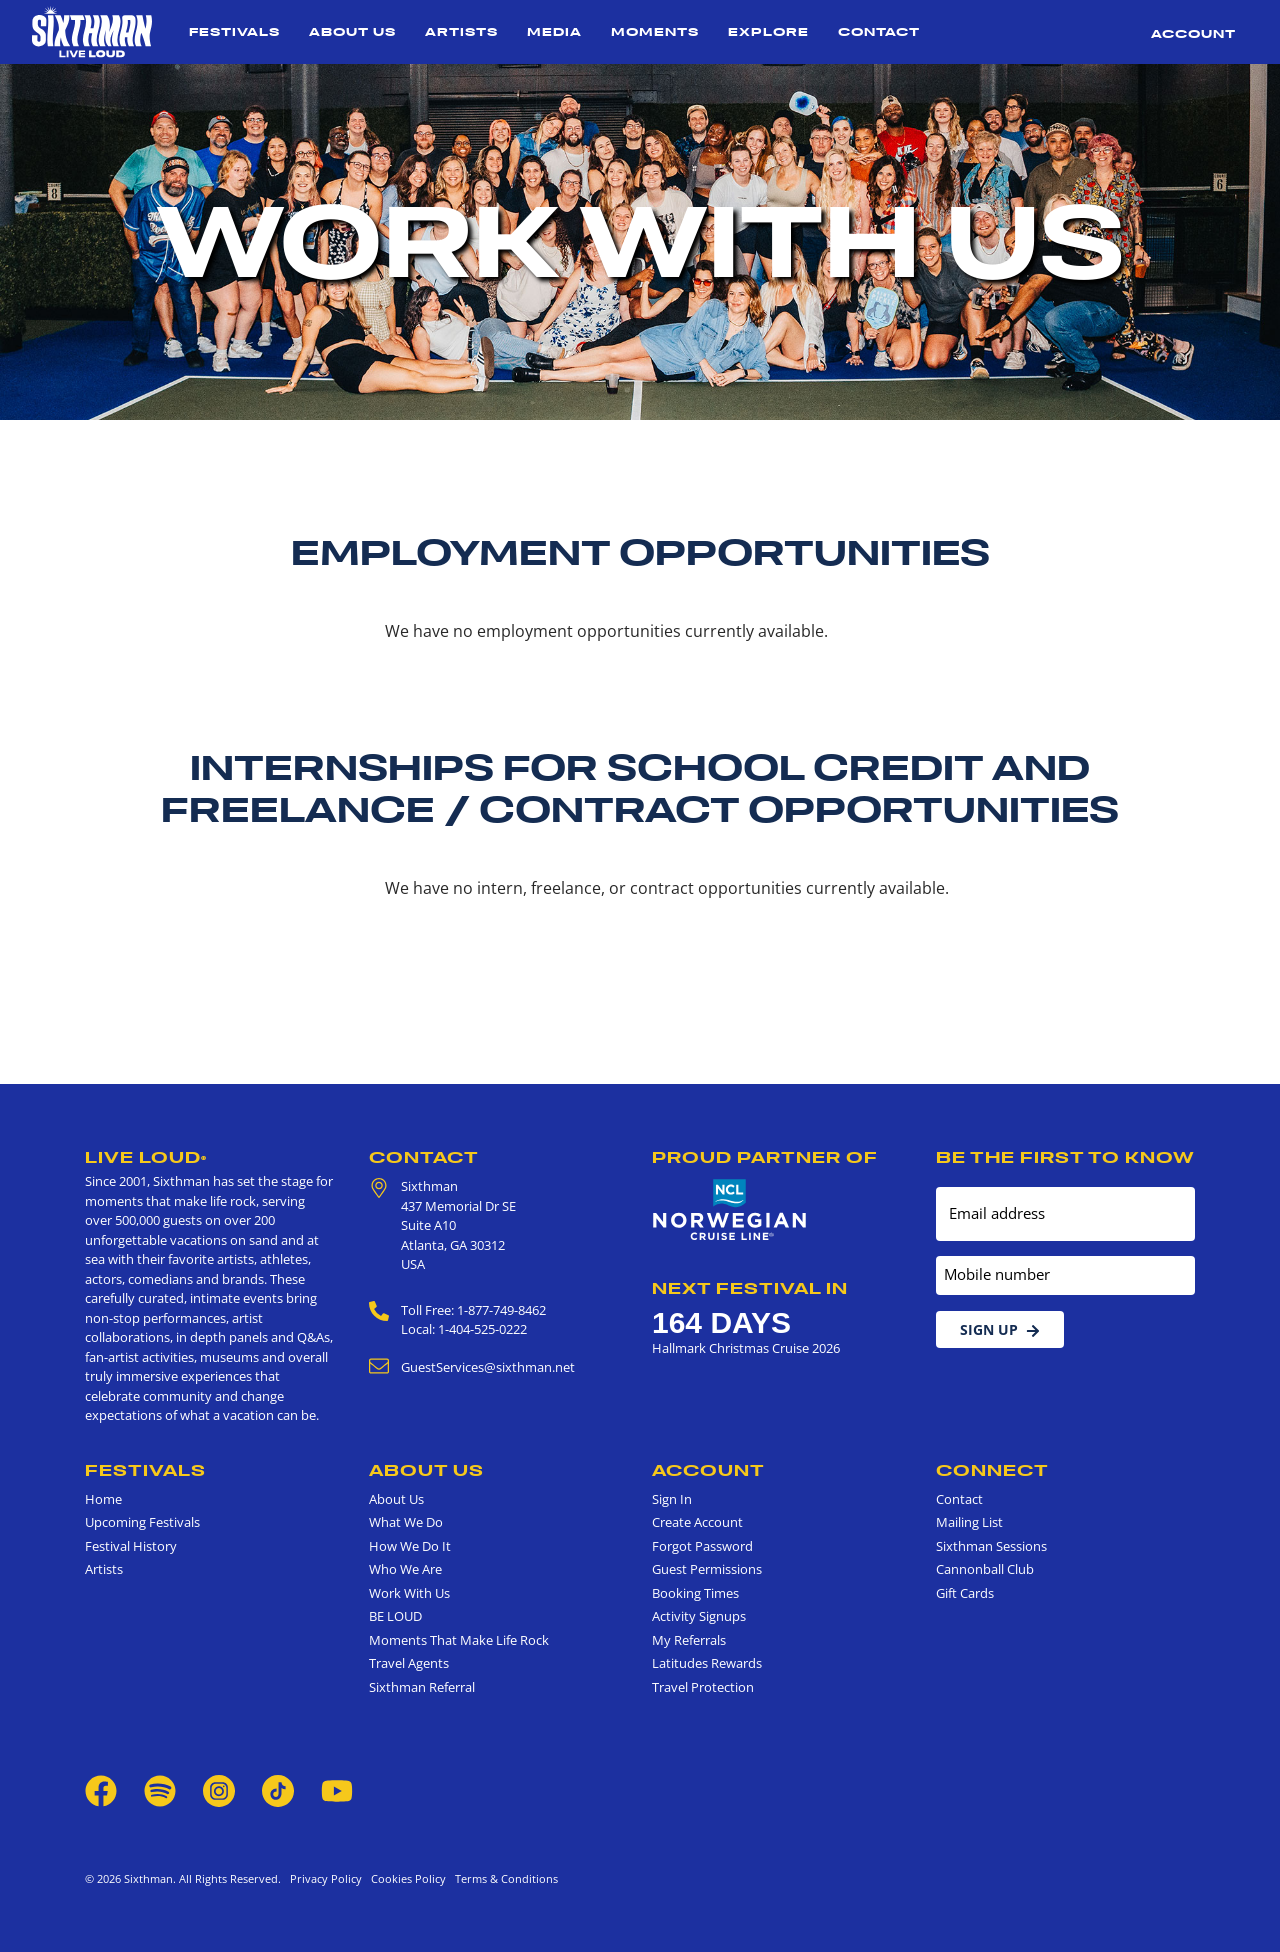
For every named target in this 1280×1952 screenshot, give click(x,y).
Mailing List (969, 1522)
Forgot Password (702, 1546)
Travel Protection (703, 1687)
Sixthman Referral (422, 1687)
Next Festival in (750, 1288)
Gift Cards (965, 1593)
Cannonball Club (985, 1569)
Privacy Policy (326, 1878)
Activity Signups (699, 1616)
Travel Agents (409, 1663)
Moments (655, 31)
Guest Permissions (707, 1569)
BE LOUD (395, 1616)
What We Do (406, 1522)
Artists (461, 31)
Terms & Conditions (503, 1878)
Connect (992, 1470)
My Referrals (689, 1640)
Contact (879, 31)
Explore (768, 31)
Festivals (234, 31)
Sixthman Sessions (991, 1546)
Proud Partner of (765, 1157)
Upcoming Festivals (142, 1522)
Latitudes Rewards (707, 1663)
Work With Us (409, 1593)
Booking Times (695, 1593)
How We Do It (410, 1546)
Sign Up (1000, 1329)
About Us (352, 31)
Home (103, 1499)
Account (1193, 33)
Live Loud (146, 1157)
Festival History (131, 1546)
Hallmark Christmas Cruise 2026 (746, 1348)
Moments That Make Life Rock (459, 1640)
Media (554, 31)
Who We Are (405, 1569)
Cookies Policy (405, 1878)
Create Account (697, 1522)
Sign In (672, 1499)
